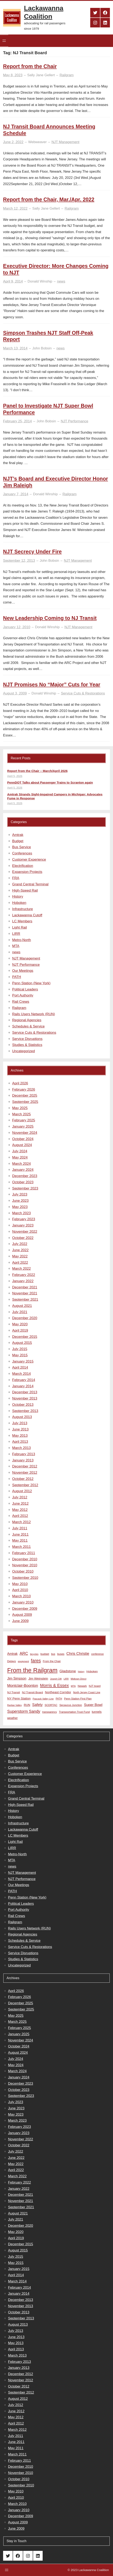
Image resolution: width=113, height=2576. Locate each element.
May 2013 (20, 1436)
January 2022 (23, 1281)
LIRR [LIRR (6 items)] (66, 1679)
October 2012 (23, 1479)
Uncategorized (23, 1051)
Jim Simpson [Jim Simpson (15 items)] (16, 1678)
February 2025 (23, 1120)
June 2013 (20, 1429)
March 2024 (21, 1164)
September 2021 (25, 1300)
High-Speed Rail (25, 890)
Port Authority (22, 995)
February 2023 (23, 1219)
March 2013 (21, 1448)
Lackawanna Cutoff (27, 915)
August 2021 (22, 1306)
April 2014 (20, 1367)
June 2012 (20, 1504)
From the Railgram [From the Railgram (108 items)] (32, 1670)
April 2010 (20, 1590)
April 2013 (20, 1442)
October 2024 (23, 1139)
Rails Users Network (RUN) (33, 1014)
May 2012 (20, 1510)
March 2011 (21, 1547)
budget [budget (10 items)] (45, 1653)
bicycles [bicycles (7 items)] (34, 1654)
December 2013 (24, 1392)
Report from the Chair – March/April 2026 (37, 771)
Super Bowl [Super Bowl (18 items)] (93, 1705)
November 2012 (24, 1473)
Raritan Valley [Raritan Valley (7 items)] (14, 1705)
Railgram (67, 75)
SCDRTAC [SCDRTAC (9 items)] (51, 1705)
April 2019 (20, 1330)
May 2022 (20, 1256)
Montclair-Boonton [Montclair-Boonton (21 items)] (22, 1685)
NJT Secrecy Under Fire (32, 551)
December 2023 (24, 1176)
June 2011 (20, 1534)
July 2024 (19, 1151)
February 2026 (23, 1089)
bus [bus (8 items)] (53, 1654)
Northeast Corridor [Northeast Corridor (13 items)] (58, 1692)
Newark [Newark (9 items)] (82, 1685)
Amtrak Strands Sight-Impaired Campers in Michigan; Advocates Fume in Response (54, 796)
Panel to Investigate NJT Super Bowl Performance (48, 409)
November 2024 (24, 1133)
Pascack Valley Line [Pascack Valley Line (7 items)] (43, 1698)
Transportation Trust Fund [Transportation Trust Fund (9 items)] (74, 1711)
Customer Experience (29, 860)
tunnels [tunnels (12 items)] (97, 1711)
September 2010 (25, 1578)
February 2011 (23, 1553)
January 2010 (23, 1602)
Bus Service (21, 847)
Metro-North (21, 940)
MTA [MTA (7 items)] (73, 1686)
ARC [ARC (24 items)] (24, 1653)
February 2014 (23, 1380)
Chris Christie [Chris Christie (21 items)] (77, 1653)
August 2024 (22, 1145)
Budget (17, 841)
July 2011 (19, 1528)
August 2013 (22, 1417)
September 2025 (25, 1102)
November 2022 (24, 1232)
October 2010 (23, 1571)
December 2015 (24, 1337)
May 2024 (20, 1157)
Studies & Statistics (27, 1045)
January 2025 (23, 1126)
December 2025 (24, 1096)
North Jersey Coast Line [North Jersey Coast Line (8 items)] (86, 1692)
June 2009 (20, 1621)
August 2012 (22, 1491)
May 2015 (20, 1355)
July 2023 (19, 1194)
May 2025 (20, 1108)
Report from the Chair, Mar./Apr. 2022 (48, 199)
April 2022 (20, 1263)
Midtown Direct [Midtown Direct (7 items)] (78, 1679)
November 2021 (24, 1293)
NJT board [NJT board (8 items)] (95, 1686)
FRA (15, 878)
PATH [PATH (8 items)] (59, 1698)
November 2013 (24, 1398)
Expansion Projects (27, 872)
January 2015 (23, 1361)
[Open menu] (4, 41)
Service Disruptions (27, 1039)
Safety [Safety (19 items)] (37, 1705)
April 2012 (20, 1516)
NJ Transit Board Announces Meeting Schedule (49, 130)
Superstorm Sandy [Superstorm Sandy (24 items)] (23, 1711)
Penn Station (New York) (31, 983)
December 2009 (24, 1609)
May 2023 (20, 1207)
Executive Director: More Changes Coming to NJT (55, 269)
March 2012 (21, 1522)
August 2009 (22, 1615)
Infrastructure (22, 909)
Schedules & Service (28, 1026)
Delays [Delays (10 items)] (11, 1661)
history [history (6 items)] (81, 1671)
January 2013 (23, 1460)
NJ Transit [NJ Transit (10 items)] (13, 1692)
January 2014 (23, 1386)
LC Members (22, 921)
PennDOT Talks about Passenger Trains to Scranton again (50, 782)
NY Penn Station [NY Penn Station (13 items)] (19, 1698)
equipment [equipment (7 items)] (23, 1661)
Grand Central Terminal (30, 884)
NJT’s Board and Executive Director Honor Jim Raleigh (55, 482)
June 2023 (20, 1201)
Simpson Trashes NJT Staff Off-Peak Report (48, 336)
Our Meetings (22, 971)
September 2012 (25, 1485)
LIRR (16, 934)
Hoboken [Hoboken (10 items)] (92, 1671)
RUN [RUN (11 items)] (27, 1705)
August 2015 (22, 1343)
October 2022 (23, 1238)
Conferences (22, 853)
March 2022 (21, 1269)
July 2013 (19, 1423)
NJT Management (65, 142)
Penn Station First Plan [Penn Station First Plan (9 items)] (78, 1698)
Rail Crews (20, 1002)
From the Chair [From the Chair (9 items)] (52, 1661)
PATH (16, 977)
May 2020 (20, 1324)
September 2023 (25, 1188)
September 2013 (25, 1411)
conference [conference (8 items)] (97, 1654)
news (61, 281)
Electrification (22, 866)
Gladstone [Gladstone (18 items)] (67, 1671)
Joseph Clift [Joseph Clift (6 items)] (56, 1679)
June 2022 (20, 1250)
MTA (15, 946)
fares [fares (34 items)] (36, 1660)
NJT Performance (74, 421)
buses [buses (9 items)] (60, 1653)
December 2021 (24, 1287)
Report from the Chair (30, 66)
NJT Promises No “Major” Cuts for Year (51, 684)
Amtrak (17, 835)
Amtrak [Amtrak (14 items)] (12, 1653)
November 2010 (24, 1565)
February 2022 (23, 1275)
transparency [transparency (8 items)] (49, 1712)
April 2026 (20, 1083)
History (17, 896)
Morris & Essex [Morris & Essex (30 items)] (54, 1685)
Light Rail (19, 927)
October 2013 (23, 1405)
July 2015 (19, 1349)
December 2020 (24, 1318)
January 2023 (23, 1225)
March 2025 (21, 1114)
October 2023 (23, 1182)
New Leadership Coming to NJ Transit (50, 618)
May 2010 (20, 1584)
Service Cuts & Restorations (83, 693)
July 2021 (19, 1312)
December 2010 (24, 1559)
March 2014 (21, 1374)
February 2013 (23, 1454)
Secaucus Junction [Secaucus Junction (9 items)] (70, 1705)
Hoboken (19, 903)
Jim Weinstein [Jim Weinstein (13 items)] (38, 1678)
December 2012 (24, 1466)
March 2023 (21, 1213)
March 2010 (21, 1596)
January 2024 (23, 1170)
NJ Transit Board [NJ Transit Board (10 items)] (32, 1692)
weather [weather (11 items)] (12, 1718)
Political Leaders (25, 989)
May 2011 (20, 1540)
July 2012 (19, 1497)
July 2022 (19, 1244)
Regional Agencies (26, 1020)
